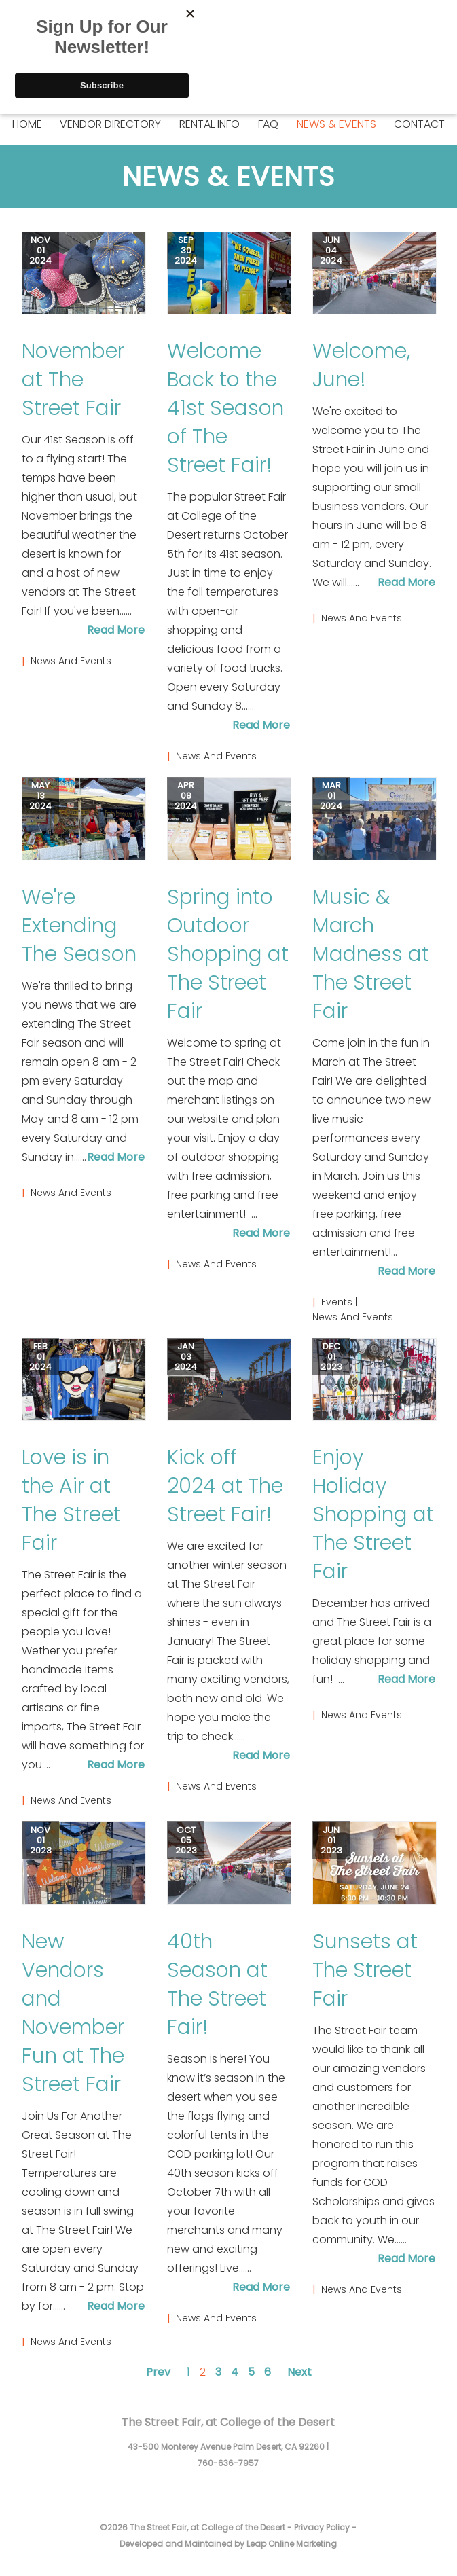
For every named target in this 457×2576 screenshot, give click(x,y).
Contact (419, 124)
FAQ (268, 124)
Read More (116, 630)
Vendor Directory (110, 124)
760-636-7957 (228, 2463)
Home (27, 124)
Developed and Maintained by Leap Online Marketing (228, 2544)
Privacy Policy (322, 2527)
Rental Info (209, 124)
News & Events (336, 124)
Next (299, 2372)
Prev (158, 2372)
